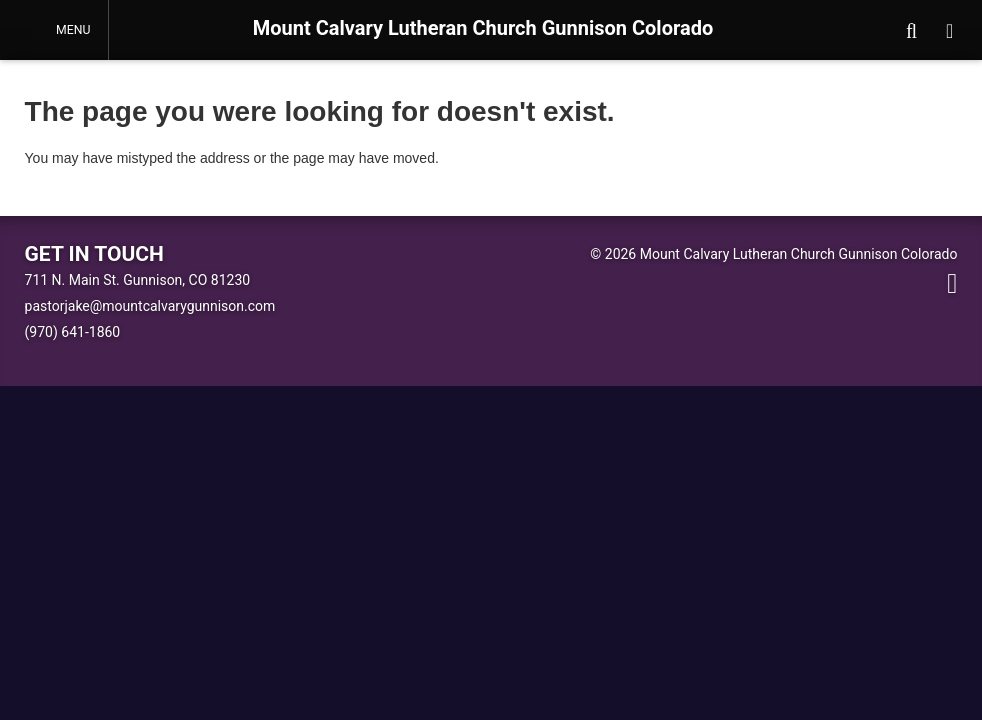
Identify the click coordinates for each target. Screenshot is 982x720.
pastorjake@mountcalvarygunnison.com (150, 306)
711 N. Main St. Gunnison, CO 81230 (138, 280)
